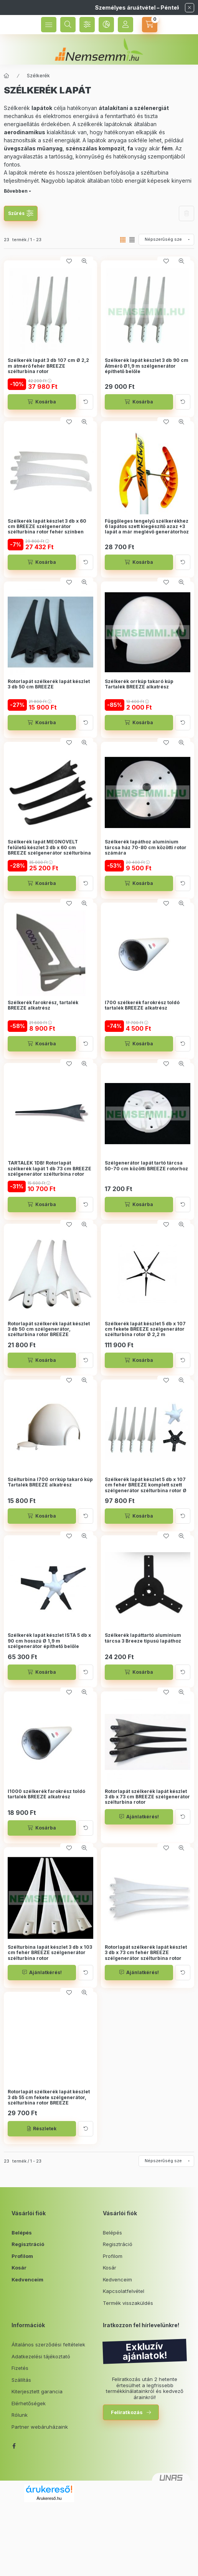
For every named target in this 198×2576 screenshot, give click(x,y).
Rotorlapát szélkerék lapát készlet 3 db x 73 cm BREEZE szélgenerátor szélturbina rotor (147, 1797)
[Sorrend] (166, 239)
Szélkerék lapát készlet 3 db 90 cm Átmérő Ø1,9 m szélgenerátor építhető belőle (146, 366)
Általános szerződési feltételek (48, 2344)
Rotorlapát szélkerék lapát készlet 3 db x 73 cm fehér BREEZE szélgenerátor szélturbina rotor (146, 1952)
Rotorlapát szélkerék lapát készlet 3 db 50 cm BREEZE (49, 684)
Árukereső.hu (48, 2498)
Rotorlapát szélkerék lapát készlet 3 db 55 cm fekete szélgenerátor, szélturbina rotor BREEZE (49, 2097)
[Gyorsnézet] (84, 261)
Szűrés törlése (186, 213)
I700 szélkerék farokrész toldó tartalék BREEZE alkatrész (142, 1005)
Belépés (22, 2232)
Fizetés (20, 2368)
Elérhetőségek (29, 2403)
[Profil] (125, 24)
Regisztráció (28, 2244)
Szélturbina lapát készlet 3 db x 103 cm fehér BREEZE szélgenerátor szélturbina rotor (50, 1952)
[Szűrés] (87, 24)
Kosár (19, 2267)
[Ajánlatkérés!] (139, 1817)
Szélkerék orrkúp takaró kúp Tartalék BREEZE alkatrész (139, 684)
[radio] (132, 240)
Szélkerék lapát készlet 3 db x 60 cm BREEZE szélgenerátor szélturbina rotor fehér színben (47, 526)
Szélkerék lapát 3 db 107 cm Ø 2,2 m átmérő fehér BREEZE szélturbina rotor (48, 366)
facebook (13, 2446)
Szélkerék (38, 75)
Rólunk (20, 2415)
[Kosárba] (42, 402)
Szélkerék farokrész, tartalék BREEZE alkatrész (43, 1005)
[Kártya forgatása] (85, 402)
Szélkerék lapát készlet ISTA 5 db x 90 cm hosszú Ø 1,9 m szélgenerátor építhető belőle (49, 1641)
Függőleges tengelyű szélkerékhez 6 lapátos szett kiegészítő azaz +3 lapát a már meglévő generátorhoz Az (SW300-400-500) (147, 529)
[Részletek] (42, 2128)
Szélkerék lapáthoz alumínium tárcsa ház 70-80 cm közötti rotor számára (145, 847)
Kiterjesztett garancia (37, 2391)
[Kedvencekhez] (69, 261)
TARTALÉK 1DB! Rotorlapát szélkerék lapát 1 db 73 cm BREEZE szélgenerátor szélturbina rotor (49, 1168)
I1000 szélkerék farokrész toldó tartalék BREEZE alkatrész (46, 1794)
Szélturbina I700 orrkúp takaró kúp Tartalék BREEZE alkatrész (50, 1482)
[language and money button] (106, 24)
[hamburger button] (48, 24)
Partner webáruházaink (40, 2427)
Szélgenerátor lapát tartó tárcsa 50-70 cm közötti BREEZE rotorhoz (146, 1165)
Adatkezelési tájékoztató (41, 2356)
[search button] (68, 24)
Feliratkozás (127, 2412)
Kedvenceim (27, 2279)
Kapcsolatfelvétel (123, 2291)
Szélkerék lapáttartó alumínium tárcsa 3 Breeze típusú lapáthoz (143, 1638)
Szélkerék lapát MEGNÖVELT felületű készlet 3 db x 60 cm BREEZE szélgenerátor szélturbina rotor (49, 850)
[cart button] (149, 24)
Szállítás (21, 2380)
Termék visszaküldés (128, 2303)
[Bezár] (189, 7)
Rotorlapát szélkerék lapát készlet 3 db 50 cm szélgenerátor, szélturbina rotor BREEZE (49, 1329)
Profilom (22, 2256)
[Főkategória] (6, 75)
